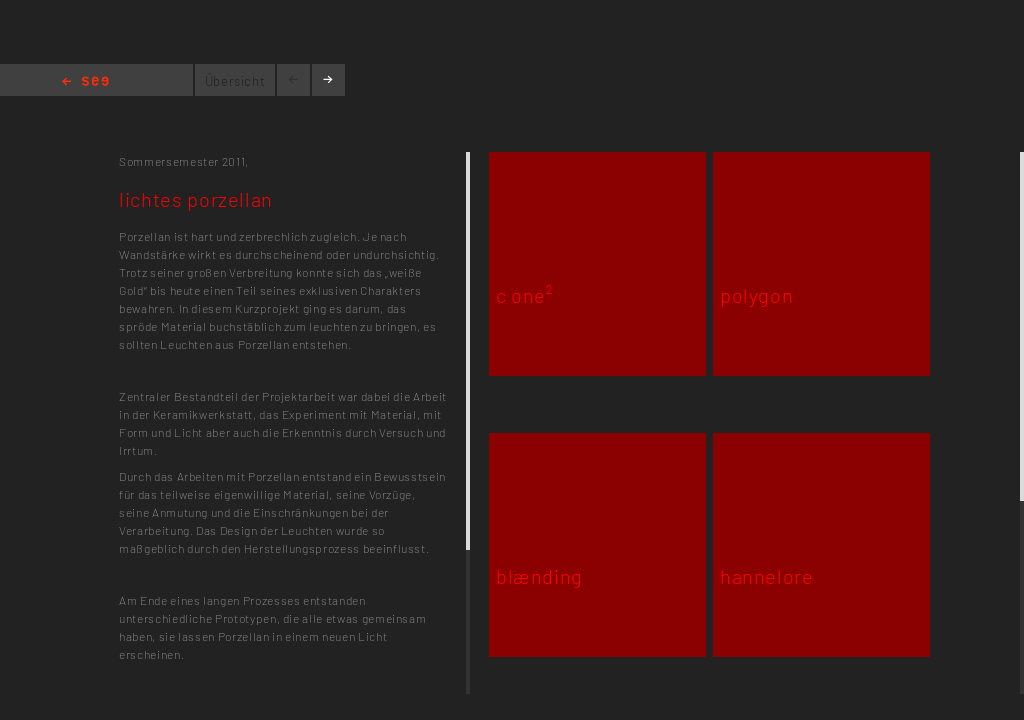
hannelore (766, 576)
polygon (756, 295)
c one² (524, 295)
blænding (539, 576)
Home (85, 82)
